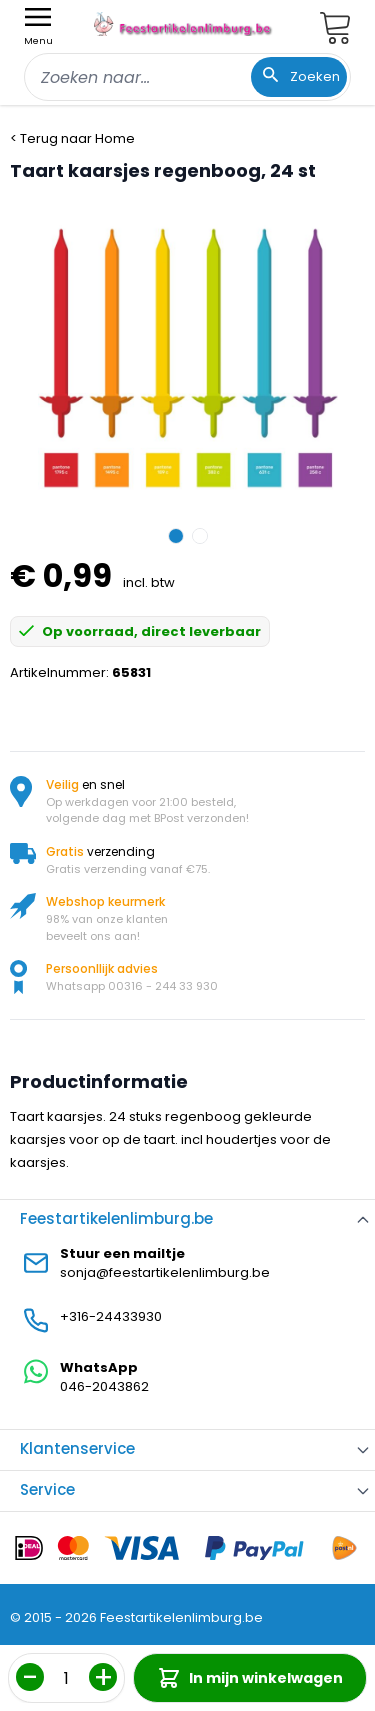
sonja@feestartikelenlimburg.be (165, 1272)
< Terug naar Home (72, 138)
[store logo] (184, 24)
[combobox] (187, 77)
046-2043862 (104, 1386)
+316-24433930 (111, 1316)
